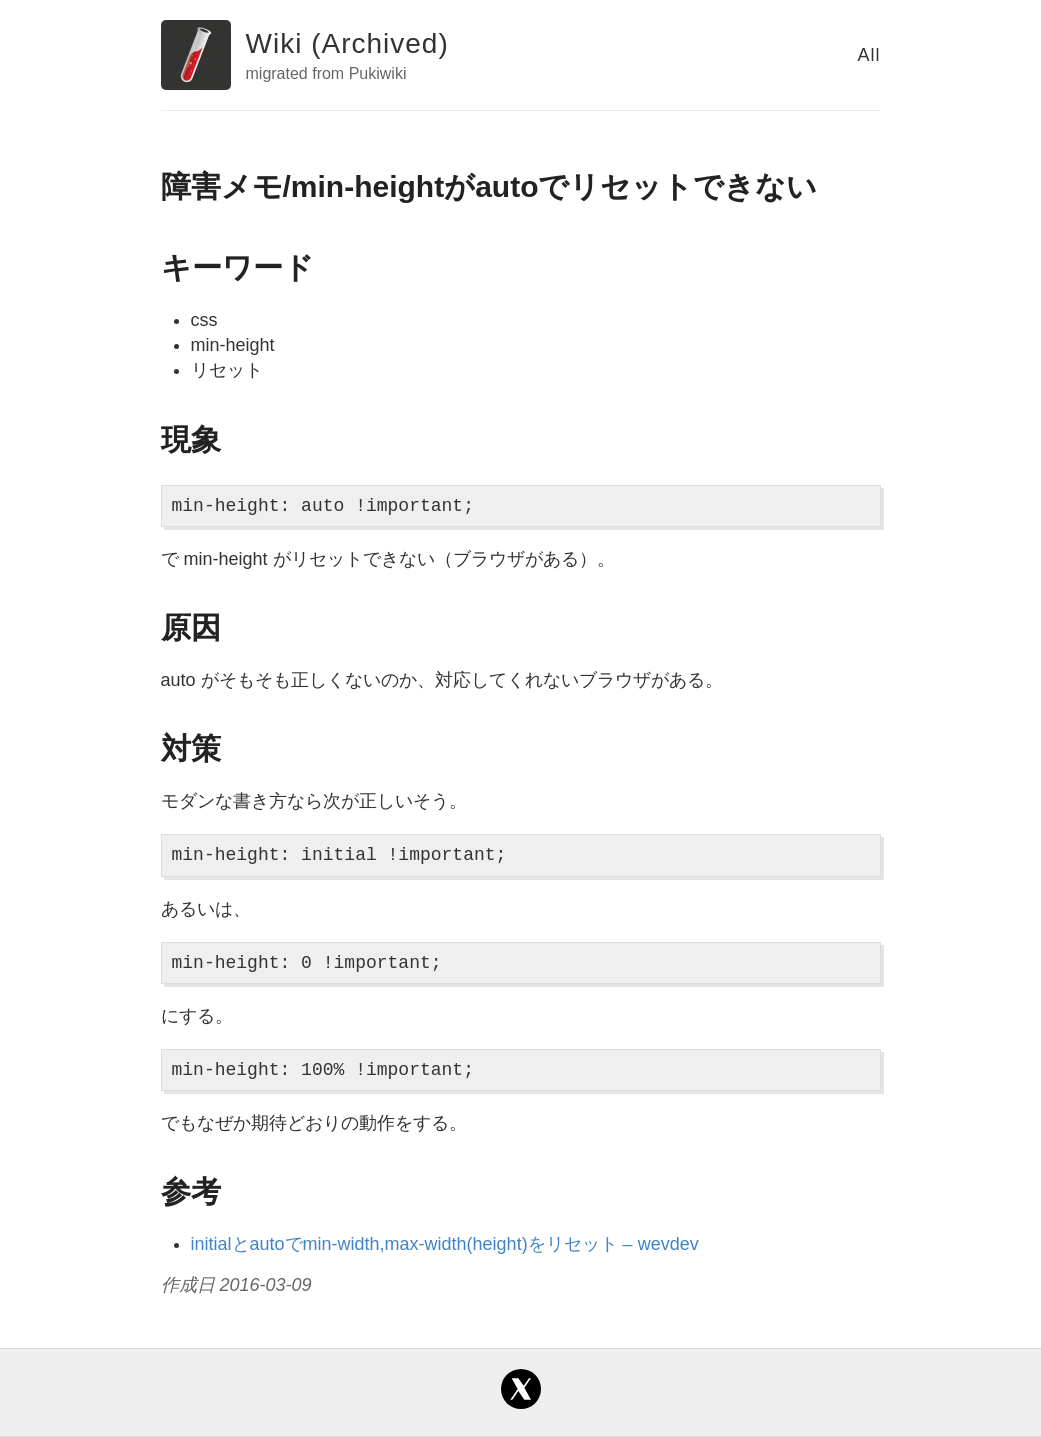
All (868, 55)
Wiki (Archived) (347, 43)
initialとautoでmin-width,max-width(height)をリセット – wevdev (445, 1244)
